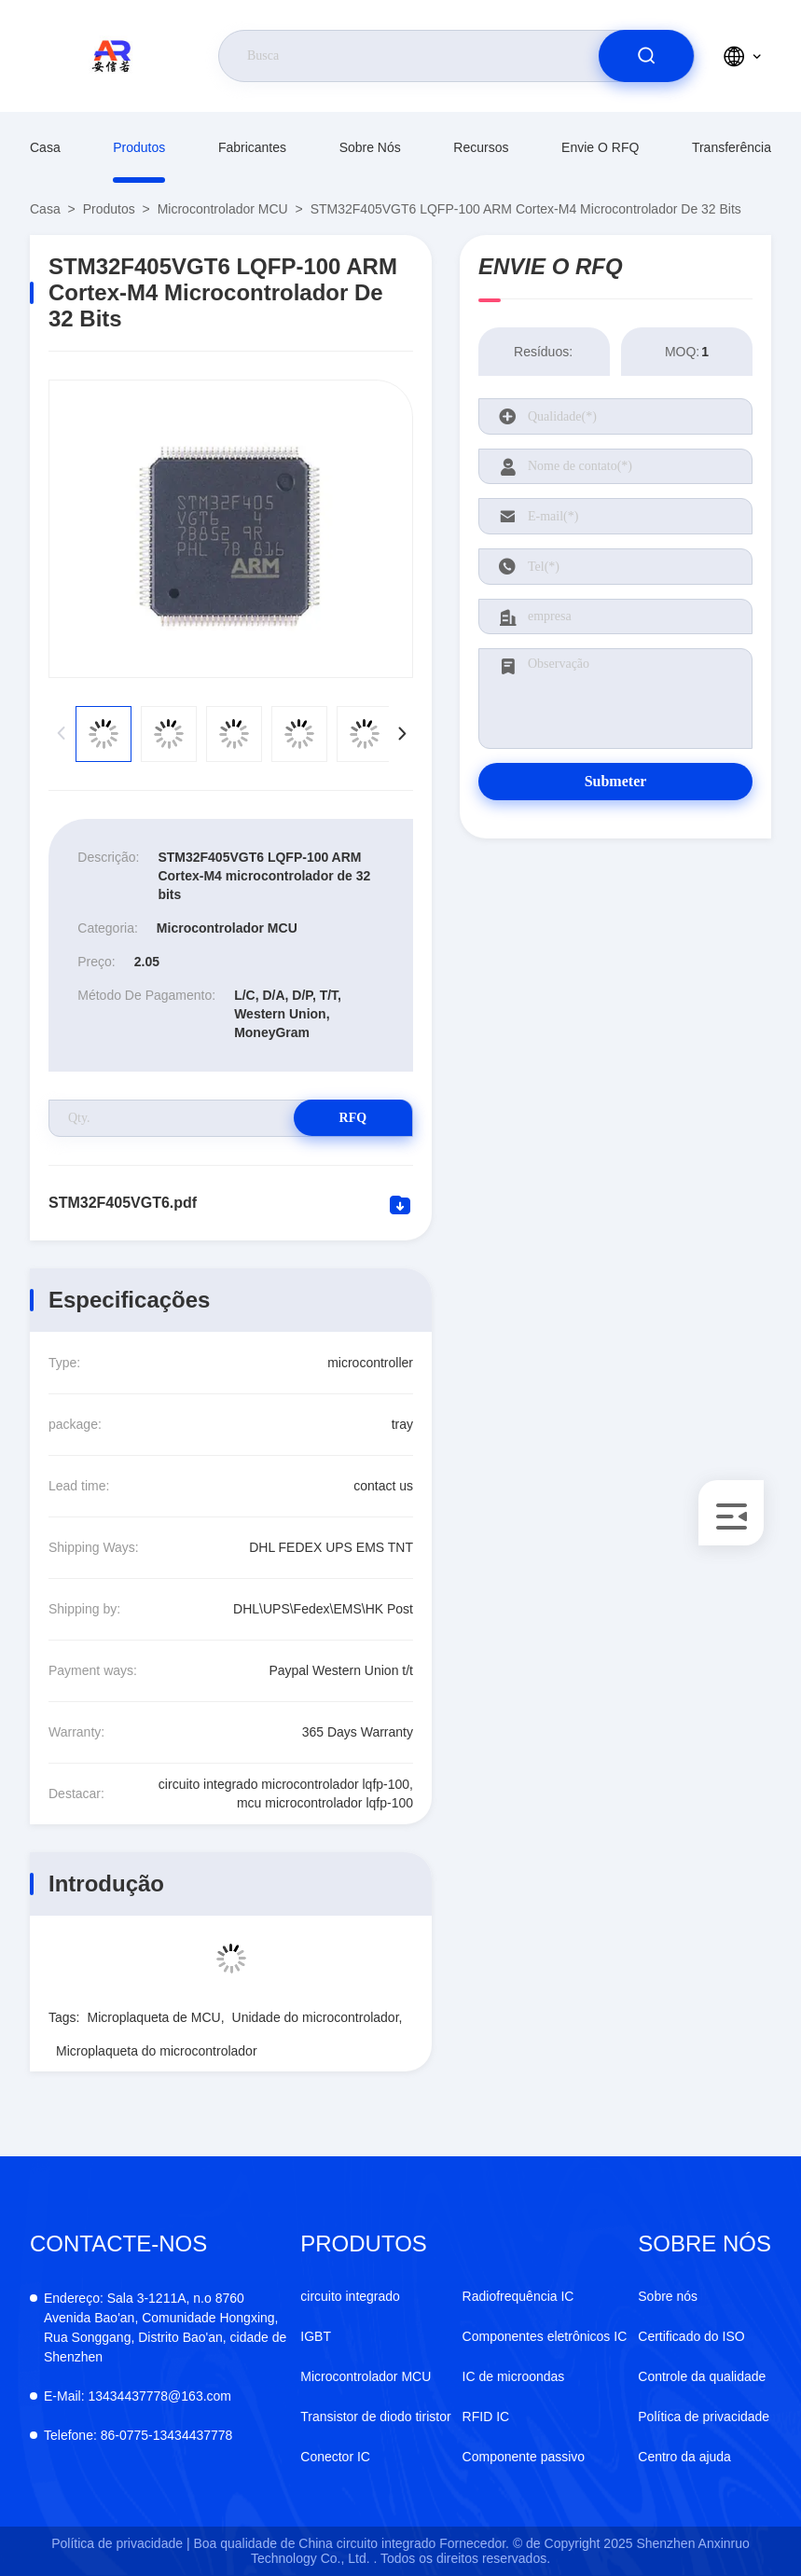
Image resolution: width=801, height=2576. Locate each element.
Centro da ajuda (684, 2456)
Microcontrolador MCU (223, 208)
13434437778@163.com (137, 2396)
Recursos (480, 147)
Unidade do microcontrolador (315, 2017)
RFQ (347, 1118)
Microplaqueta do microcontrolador (156, 2050)
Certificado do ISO (691, 2336)
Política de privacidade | (120, 2543)
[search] (646, 56)
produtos (139, 147)
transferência (731, 147)
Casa (45, 147)
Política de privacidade (703, 2416)
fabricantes (252, 147)
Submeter (616, 781)
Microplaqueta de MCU (153, 2017)
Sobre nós (370, 147)
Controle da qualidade (702, 2376)
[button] (401, 734)
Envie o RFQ (600, 147)
